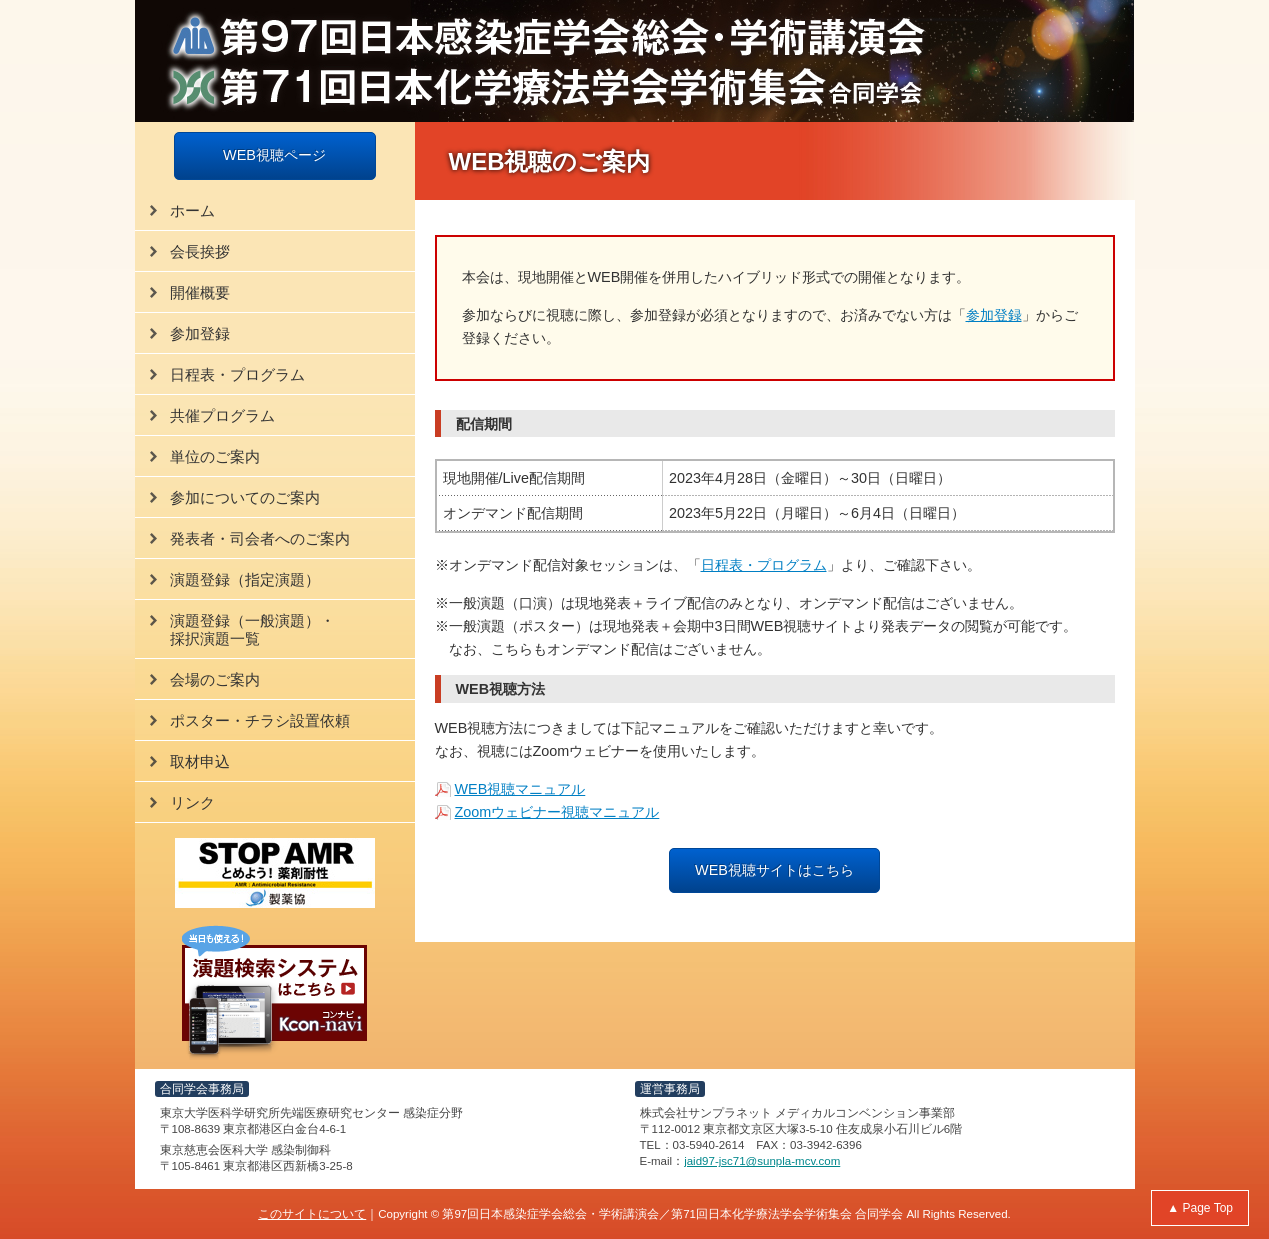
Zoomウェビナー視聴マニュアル (557, 812)
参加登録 (200, 333)
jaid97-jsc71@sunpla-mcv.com (762, 1161)
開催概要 (200, 292)
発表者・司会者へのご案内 (260, 538)
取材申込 (200, 761)
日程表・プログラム (237, 374)
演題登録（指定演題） (245, 579)
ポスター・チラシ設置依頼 (260, 720)
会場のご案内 (215, 679)
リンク (192, 802)
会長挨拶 (200, 251)
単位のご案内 (215, 456)
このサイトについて (312, 1214)
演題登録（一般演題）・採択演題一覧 (252, 629)
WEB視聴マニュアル (520, 789)
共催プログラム (222, 415)
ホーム (192, 210)
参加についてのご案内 (245, 497)
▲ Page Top (1200, 1208)
